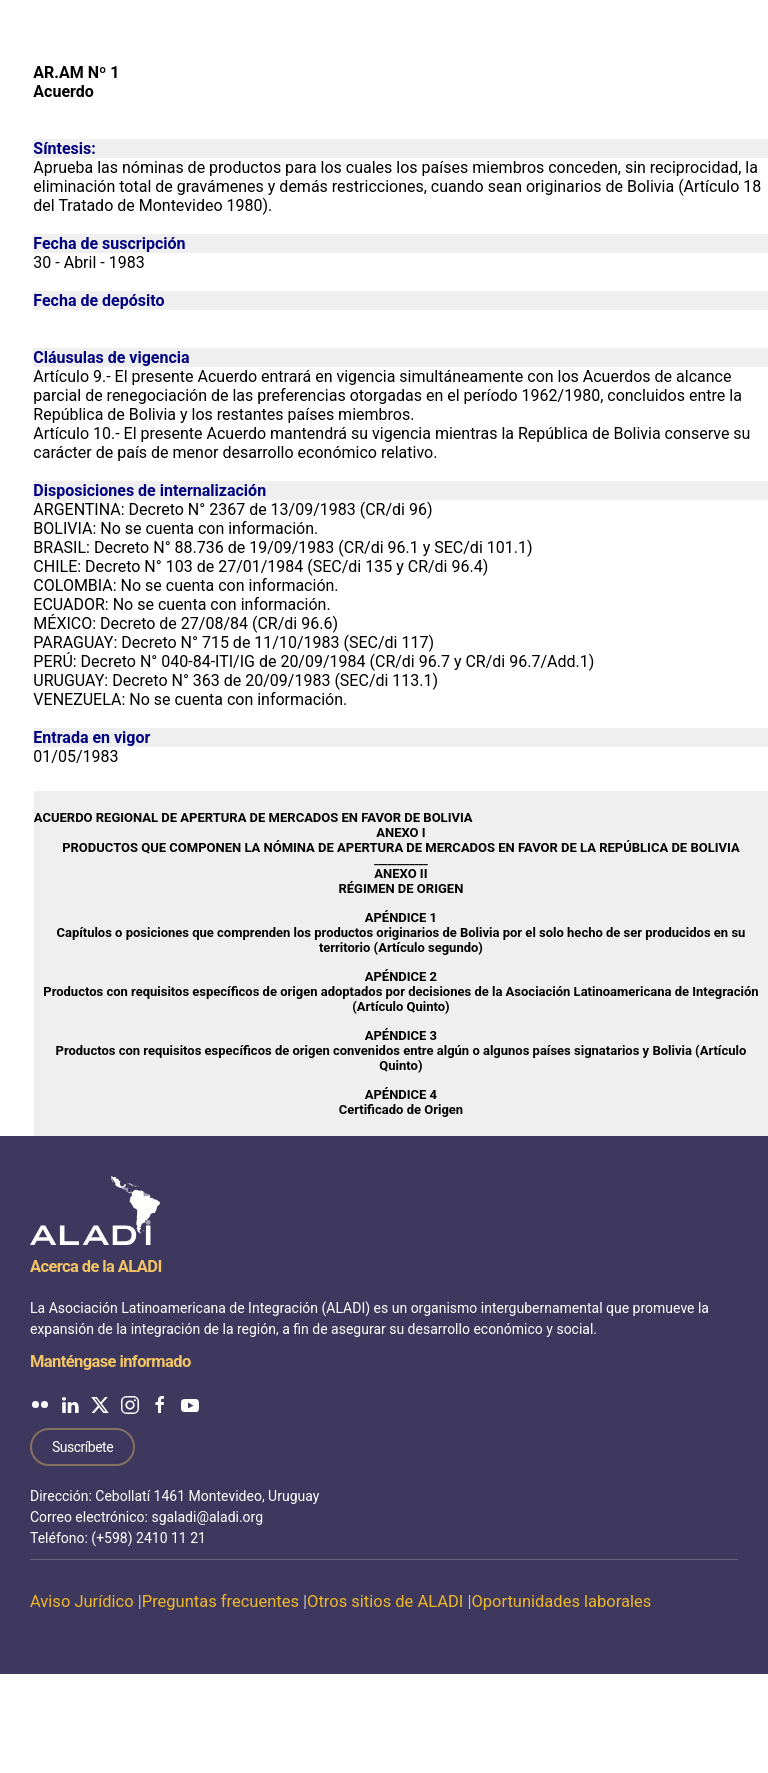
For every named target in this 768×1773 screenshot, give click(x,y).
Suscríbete (82, 1447)
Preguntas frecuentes (220, 1601)
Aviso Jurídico (82, 1601)
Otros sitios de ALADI (385, 1601)
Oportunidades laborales (561, 1601)
